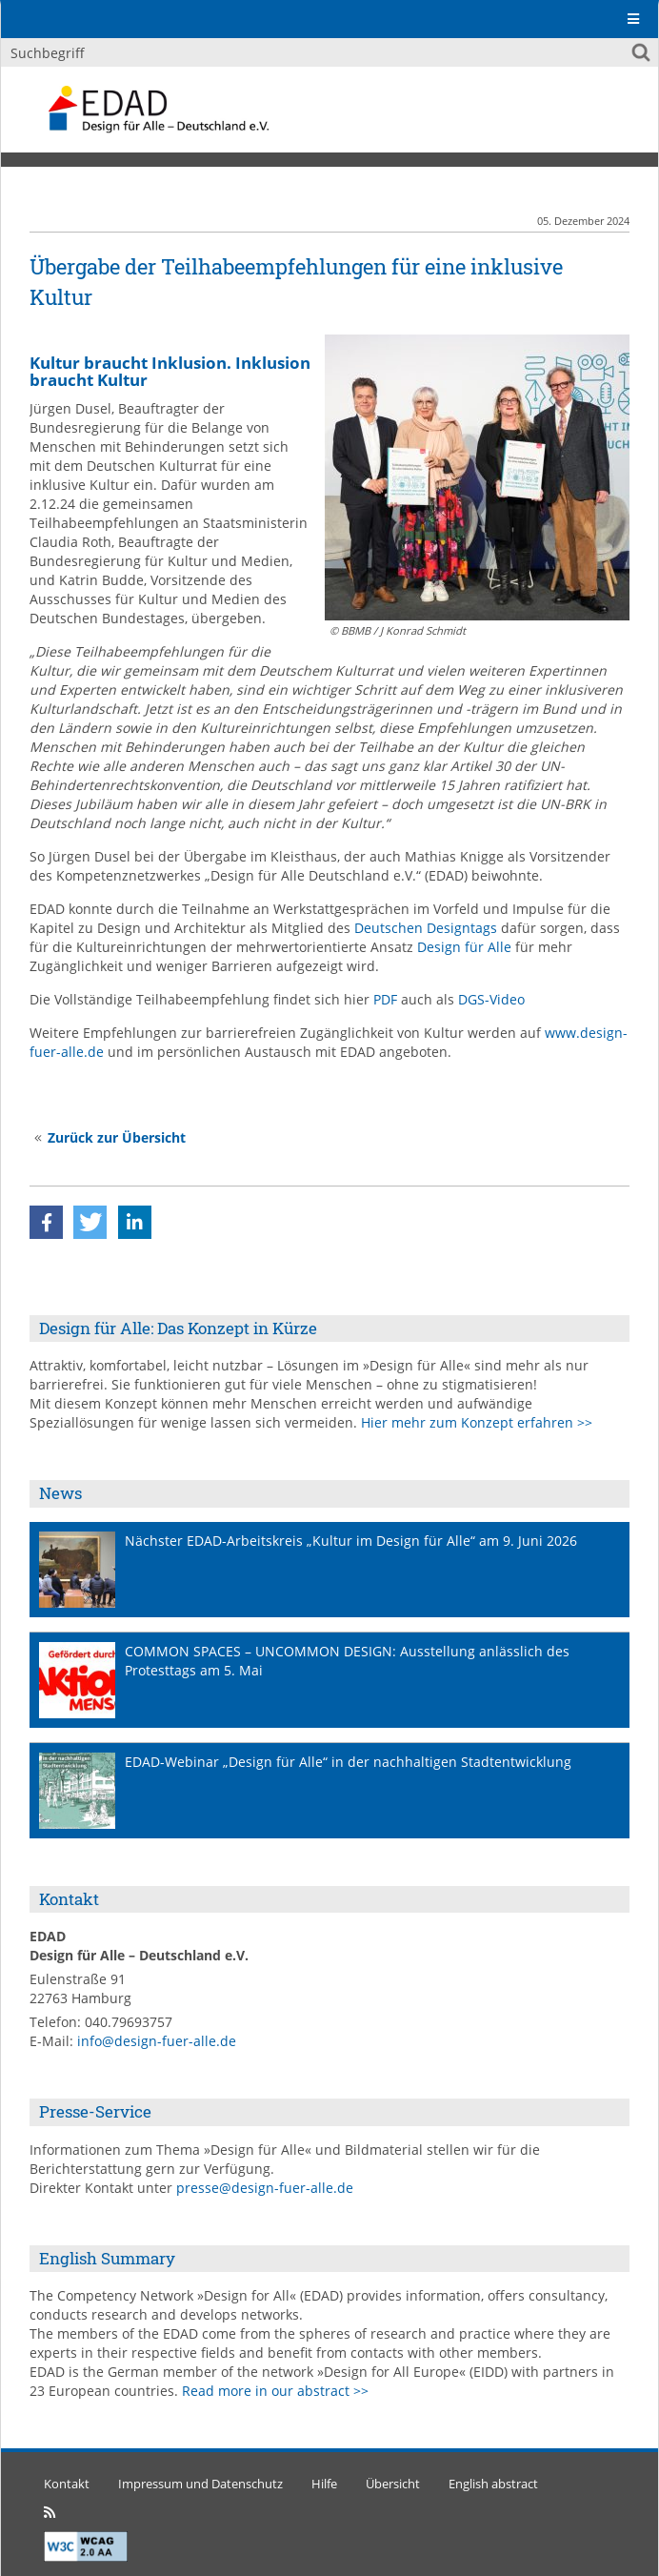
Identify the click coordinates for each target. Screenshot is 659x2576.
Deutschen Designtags (425, 928)
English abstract (493, 2484)
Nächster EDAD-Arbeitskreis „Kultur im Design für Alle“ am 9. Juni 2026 (351, 1540)
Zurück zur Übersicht (117, 1137)
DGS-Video (491, 999)
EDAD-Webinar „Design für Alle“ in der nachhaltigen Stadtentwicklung (348, 1762)
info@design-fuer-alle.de (156, 2041)
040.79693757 (128, 2022)
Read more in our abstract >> (275, 2391)
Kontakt (67, 2484)
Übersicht (393, 2484)
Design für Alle (464, 947)
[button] (46, 1222)
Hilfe (324, 2484)
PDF (385, 999)
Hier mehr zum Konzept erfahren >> (476, 1422)
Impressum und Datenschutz (200, 2484)
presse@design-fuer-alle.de (264, 2188)
